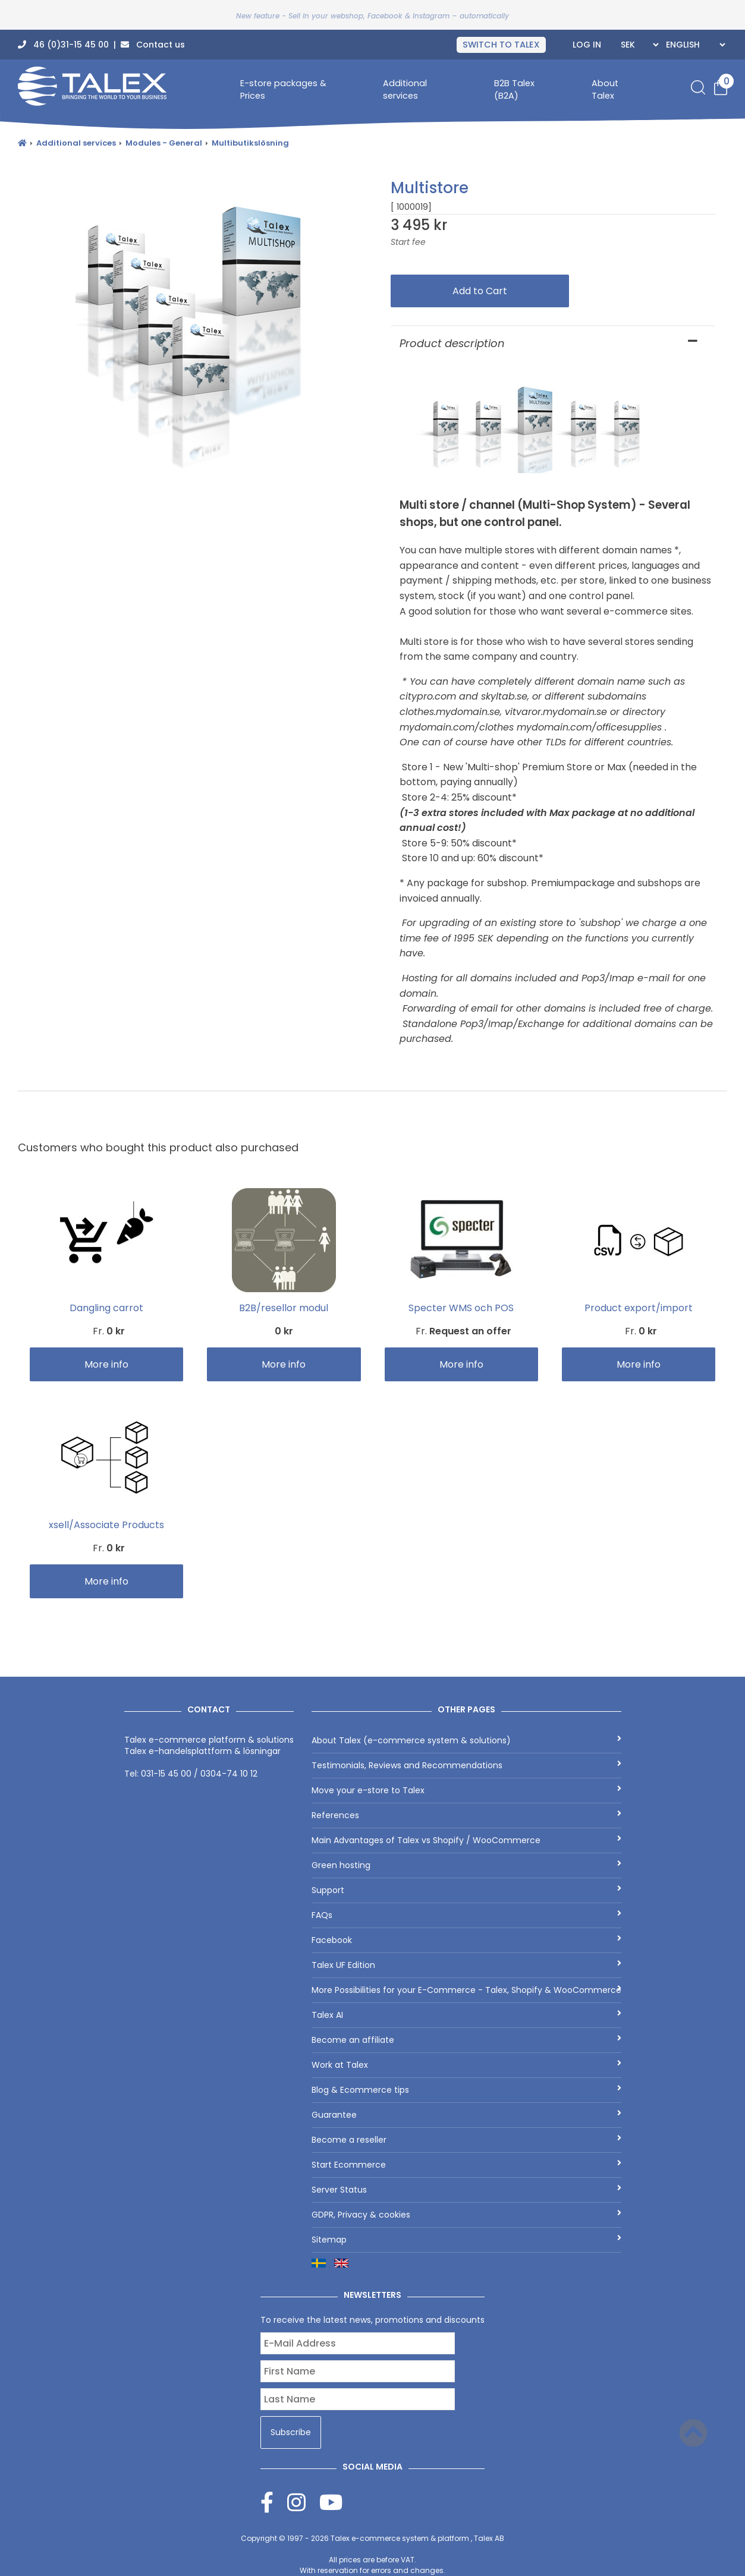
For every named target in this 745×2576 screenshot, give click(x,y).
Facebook (466, 1940)
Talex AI (466, 2015)
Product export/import (638, 1308)
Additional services (405, 89)
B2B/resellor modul (283, 1308)
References (466, 1815)
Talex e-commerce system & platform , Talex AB (417, 2538)
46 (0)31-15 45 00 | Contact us (101, 45)
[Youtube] (330, 2502)
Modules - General (163, 143)
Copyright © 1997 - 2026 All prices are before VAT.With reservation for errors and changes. (372, 2554)
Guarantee (466, 2115)
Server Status (466, 2190)
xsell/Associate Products (106, 1525)
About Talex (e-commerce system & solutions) (466, 1740)
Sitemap (466, 2240)
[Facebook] (273, 2502)
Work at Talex (466, 2065)
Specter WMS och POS (461, 1308)
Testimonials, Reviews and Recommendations (466, 1765)
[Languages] (694, 44)
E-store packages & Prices (283, 89)
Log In (587, 45)
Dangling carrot (106, 1308)
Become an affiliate (466, 2040)
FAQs (466, 1915)
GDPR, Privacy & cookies (466, 2215)
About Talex (605, 89)
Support (466, 1890)
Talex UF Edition (466, 1965)
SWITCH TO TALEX (501, 45)
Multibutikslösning (250, 143)
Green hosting (466, 1865)
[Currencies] (638, 44)
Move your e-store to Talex (466, 1790)
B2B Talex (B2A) (514, 89)
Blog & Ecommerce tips (466, 2090)
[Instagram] (303, 2502)
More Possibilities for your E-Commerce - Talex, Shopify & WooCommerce (466, 1990)
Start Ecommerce (466, 2165)
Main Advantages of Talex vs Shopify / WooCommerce (466, 1840)
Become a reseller (466, 2140)
